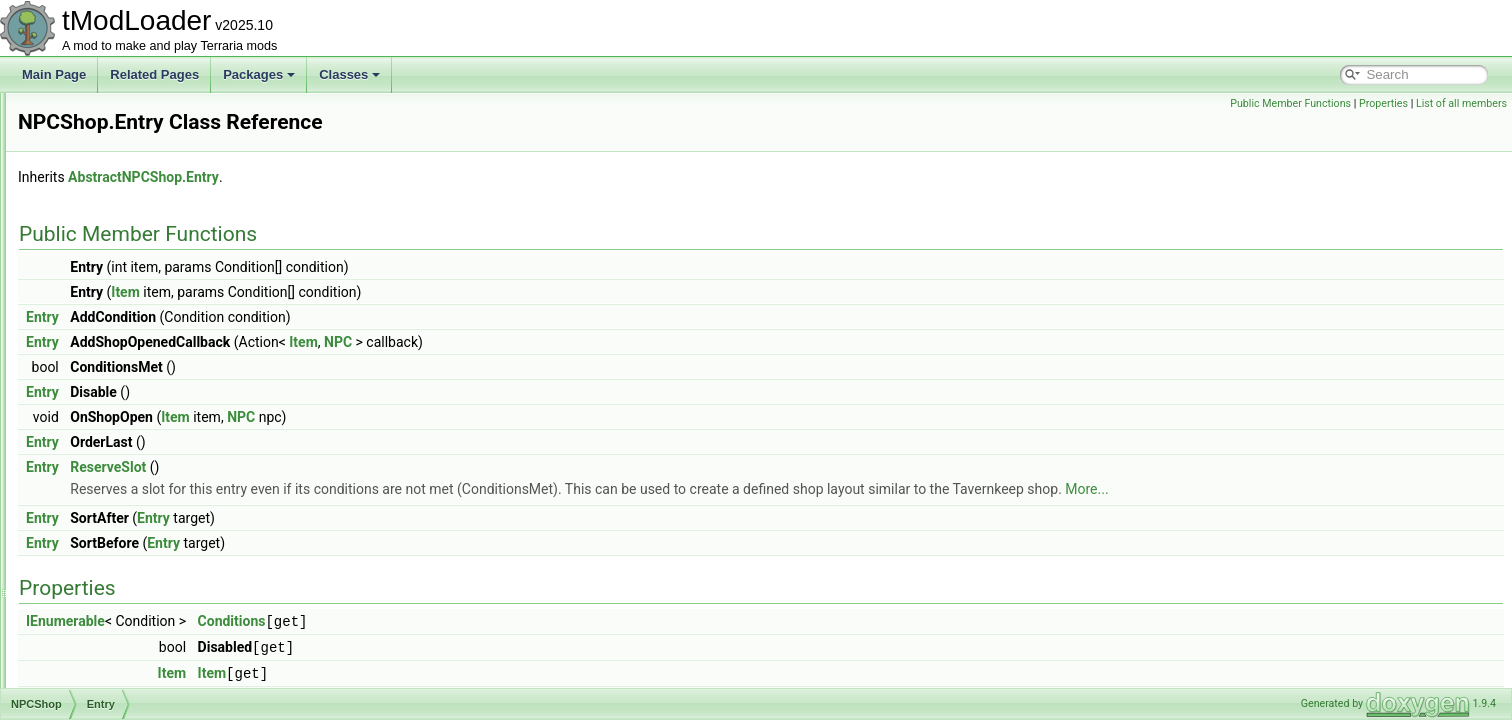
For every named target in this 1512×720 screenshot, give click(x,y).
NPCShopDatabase (118, 532)
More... (1336, 489)
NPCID (84, 158)
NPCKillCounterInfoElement (140, 202)
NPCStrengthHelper (119, 642)
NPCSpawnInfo (107, 576)
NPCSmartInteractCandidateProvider (164, 554)
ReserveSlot (358, 467)
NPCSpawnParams (117, 598)
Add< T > (106, 466)
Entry (96, 400)
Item (375, 292)
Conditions (482, 621)
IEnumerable (315, 621)
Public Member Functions (1290, 103)
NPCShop (92, 378)
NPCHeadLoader (111, 114)
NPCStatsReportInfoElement (142, 620)
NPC (588, 342)
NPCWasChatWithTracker (135, 686)
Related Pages (154, 74)
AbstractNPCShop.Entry (393, 177)
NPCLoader (97, 268)
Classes (349, 74)
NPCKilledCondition (118, 224)
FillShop (103, 488)
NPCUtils (90, 664)
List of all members (1461, 103)
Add (92, 422)
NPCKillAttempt (107, 180)
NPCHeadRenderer (118, 136)
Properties (1383, 103)
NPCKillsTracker (110, 246)
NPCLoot (90, 290)
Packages (259, 74)
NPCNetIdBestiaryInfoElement (146, 312)
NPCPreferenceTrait (120, 356)
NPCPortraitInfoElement (130, 334)
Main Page (54, 74)
